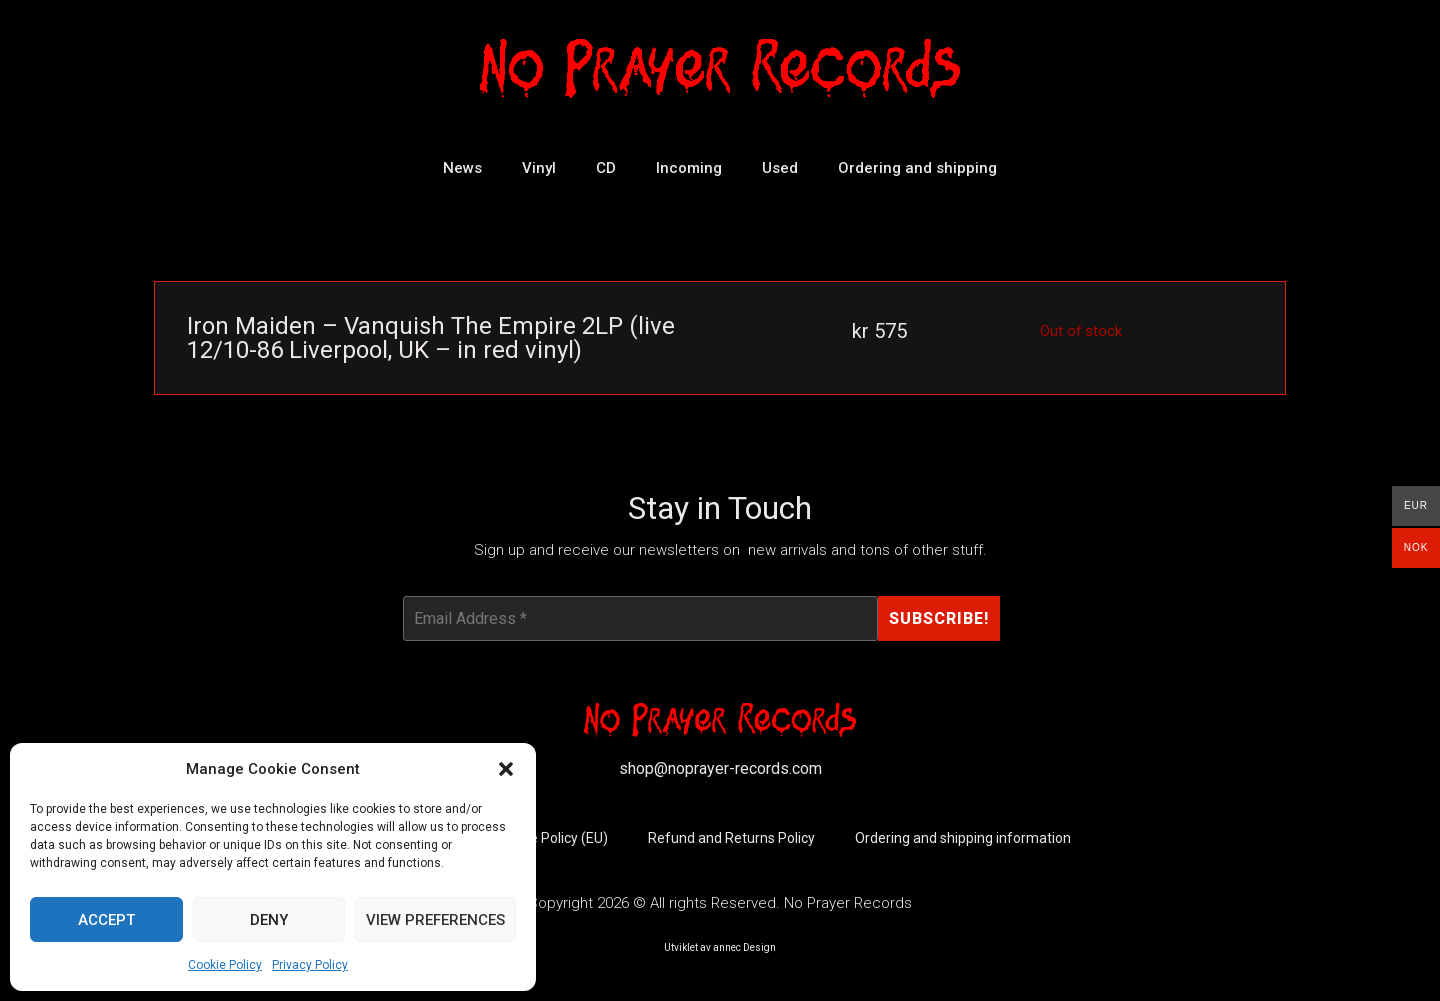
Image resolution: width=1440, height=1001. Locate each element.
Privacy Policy (310, 965)
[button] (506, 769)
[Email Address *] (640, 619)
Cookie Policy (225, 965)
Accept (106, 920)
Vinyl (539, 168)
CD (606, 168)
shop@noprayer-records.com (720, 769)
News (462, 168)
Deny (269, 920)
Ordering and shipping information (963, 839)
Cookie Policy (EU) (551, 839)
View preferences (435, 920)
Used (780, 168)
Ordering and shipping (917, 168)
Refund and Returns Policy (731, 839)
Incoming (689, 168)
